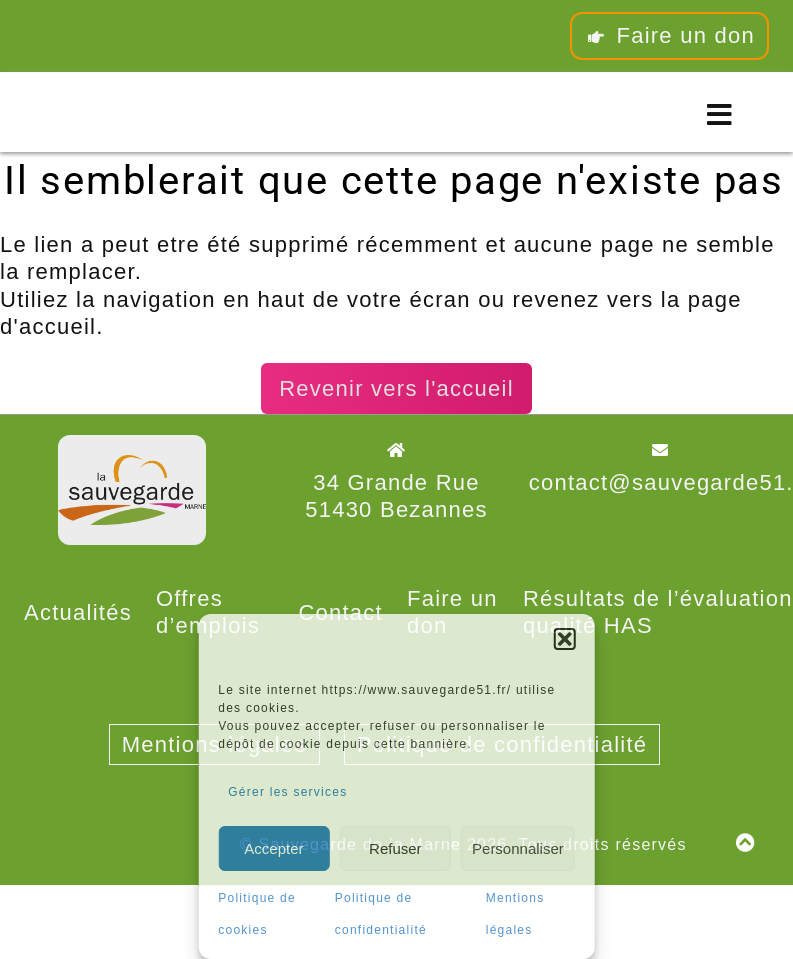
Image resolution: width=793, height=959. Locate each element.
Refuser (395, 848)
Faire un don (669, 35)
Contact (340, 612)
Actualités (78, 612)
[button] (565, 639)
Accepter (273, 848)
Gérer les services (287, 792)
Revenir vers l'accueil (396, 388)
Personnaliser (518, 848)
